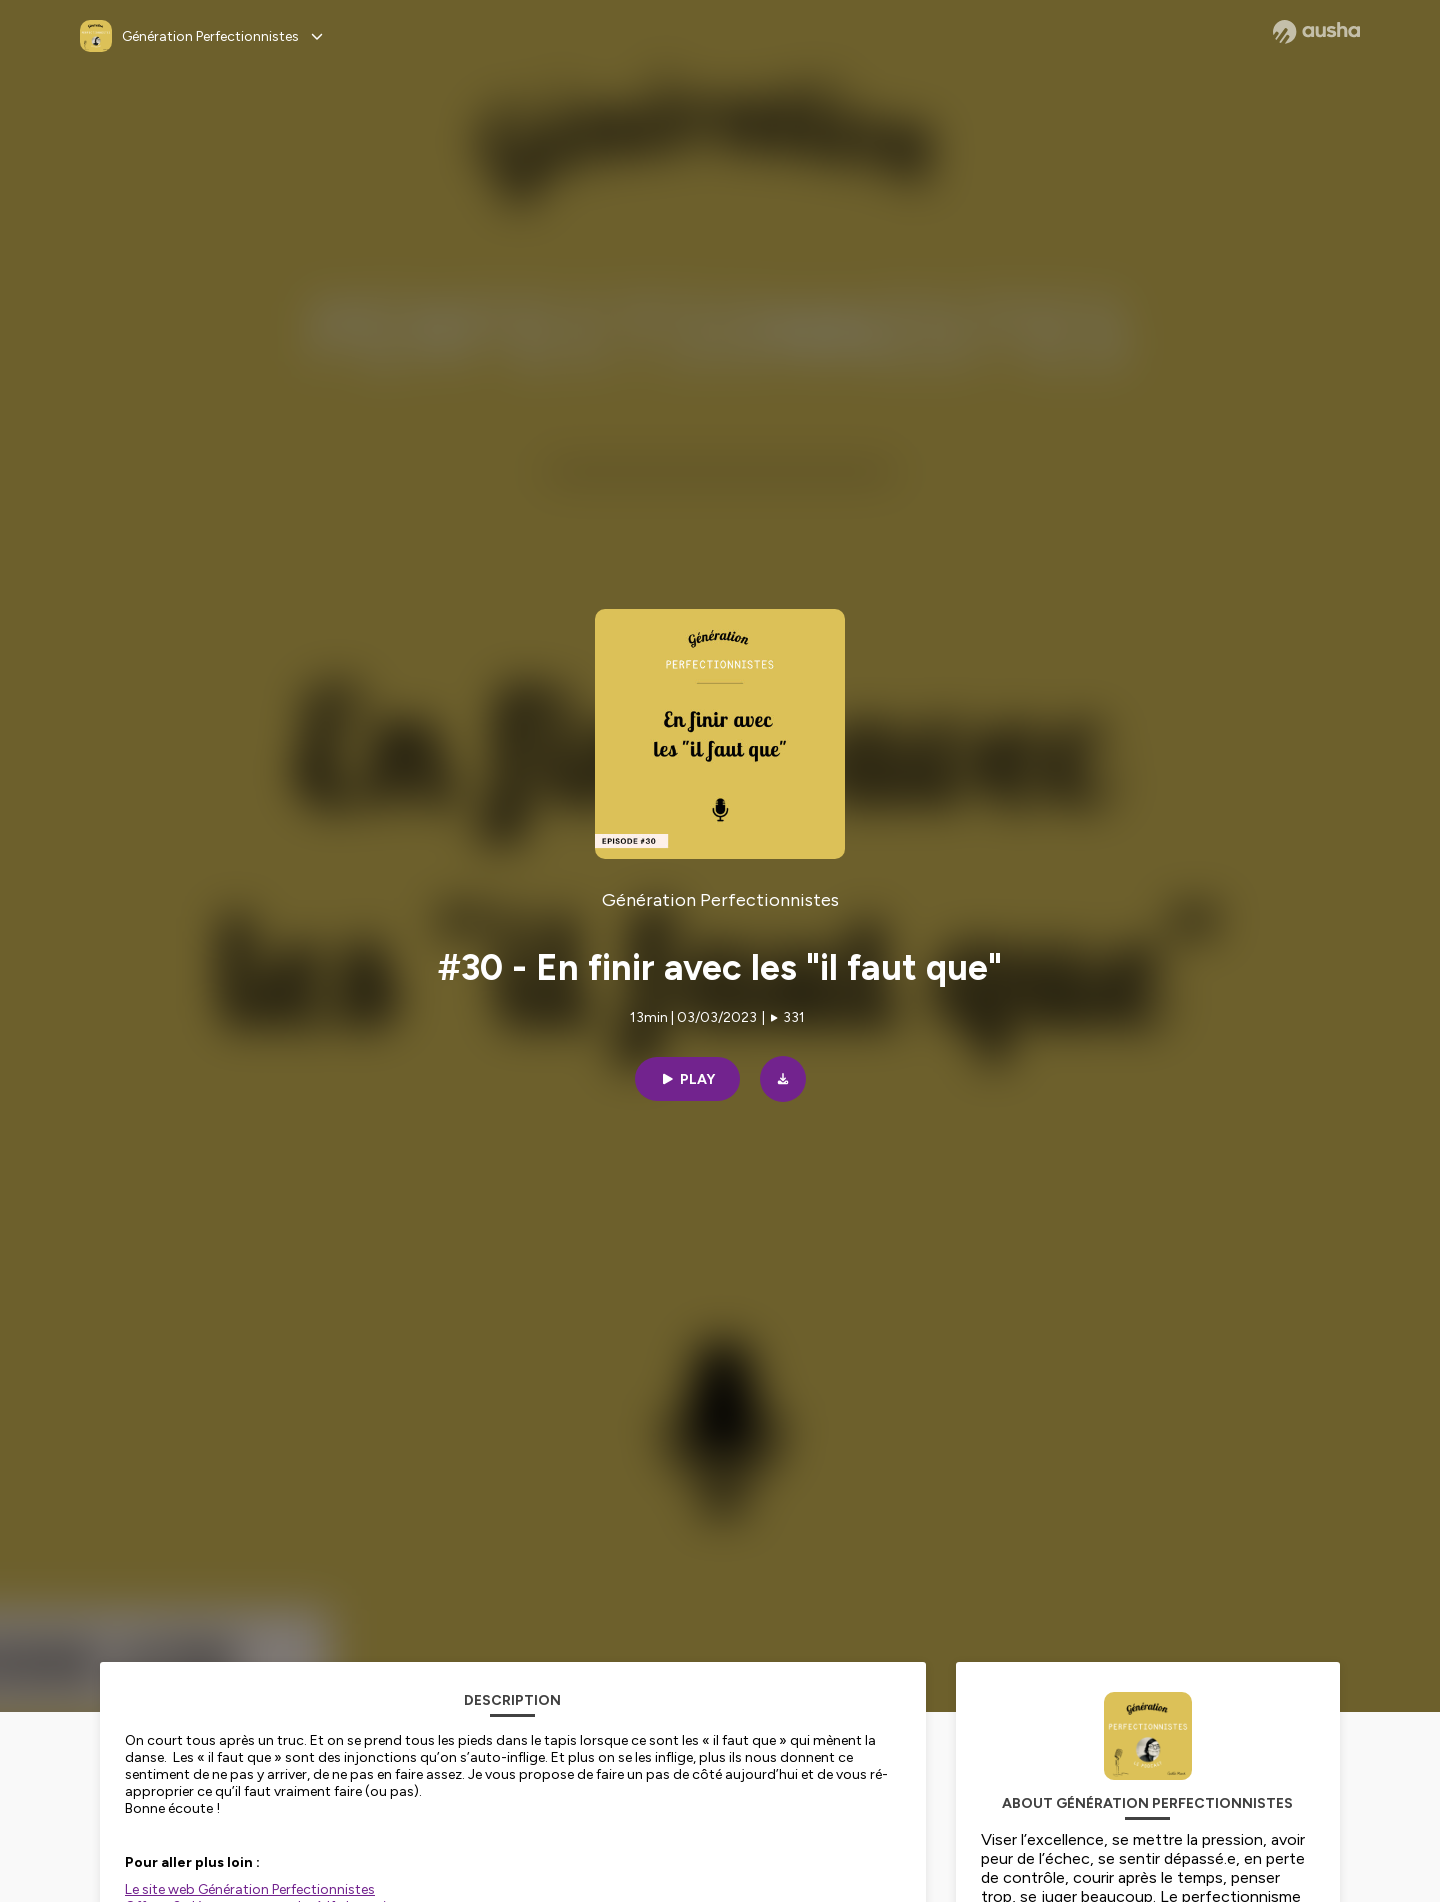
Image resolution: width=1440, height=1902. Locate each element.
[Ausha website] (1316, 32)
